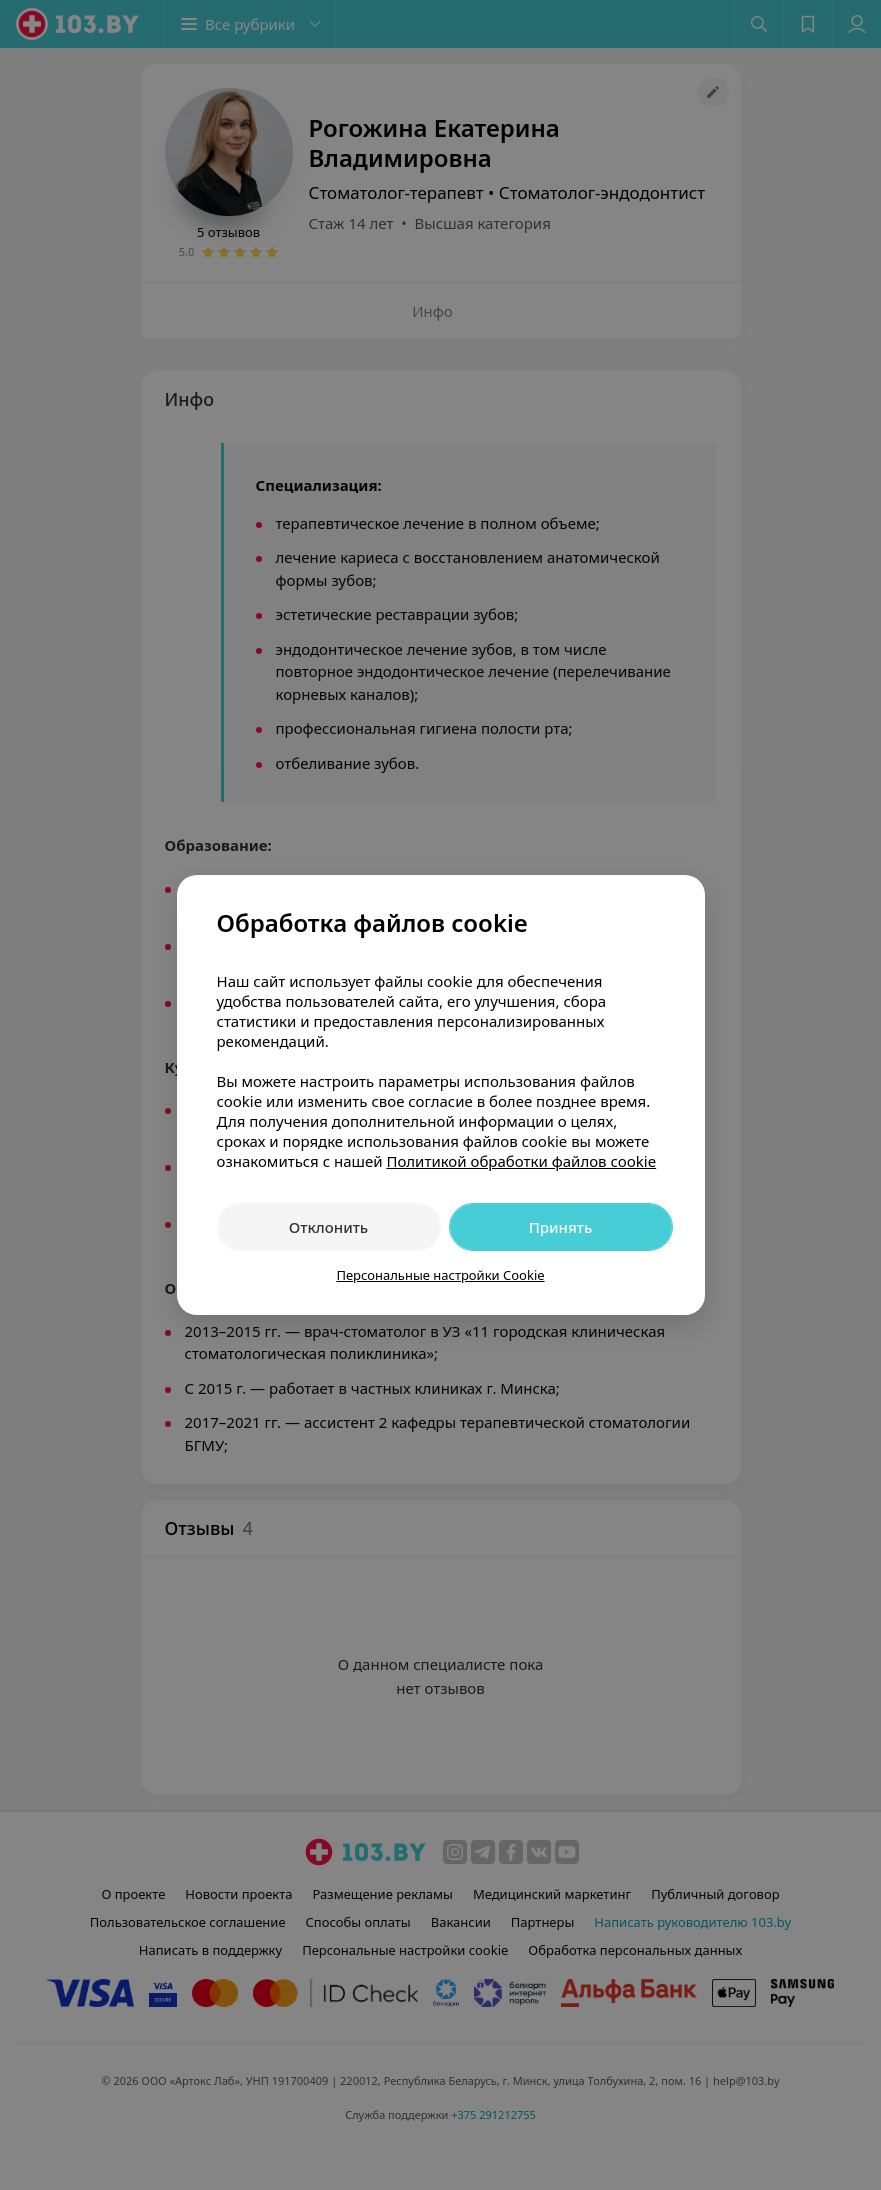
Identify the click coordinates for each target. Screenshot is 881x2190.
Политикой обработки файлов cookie (521, 1161)
